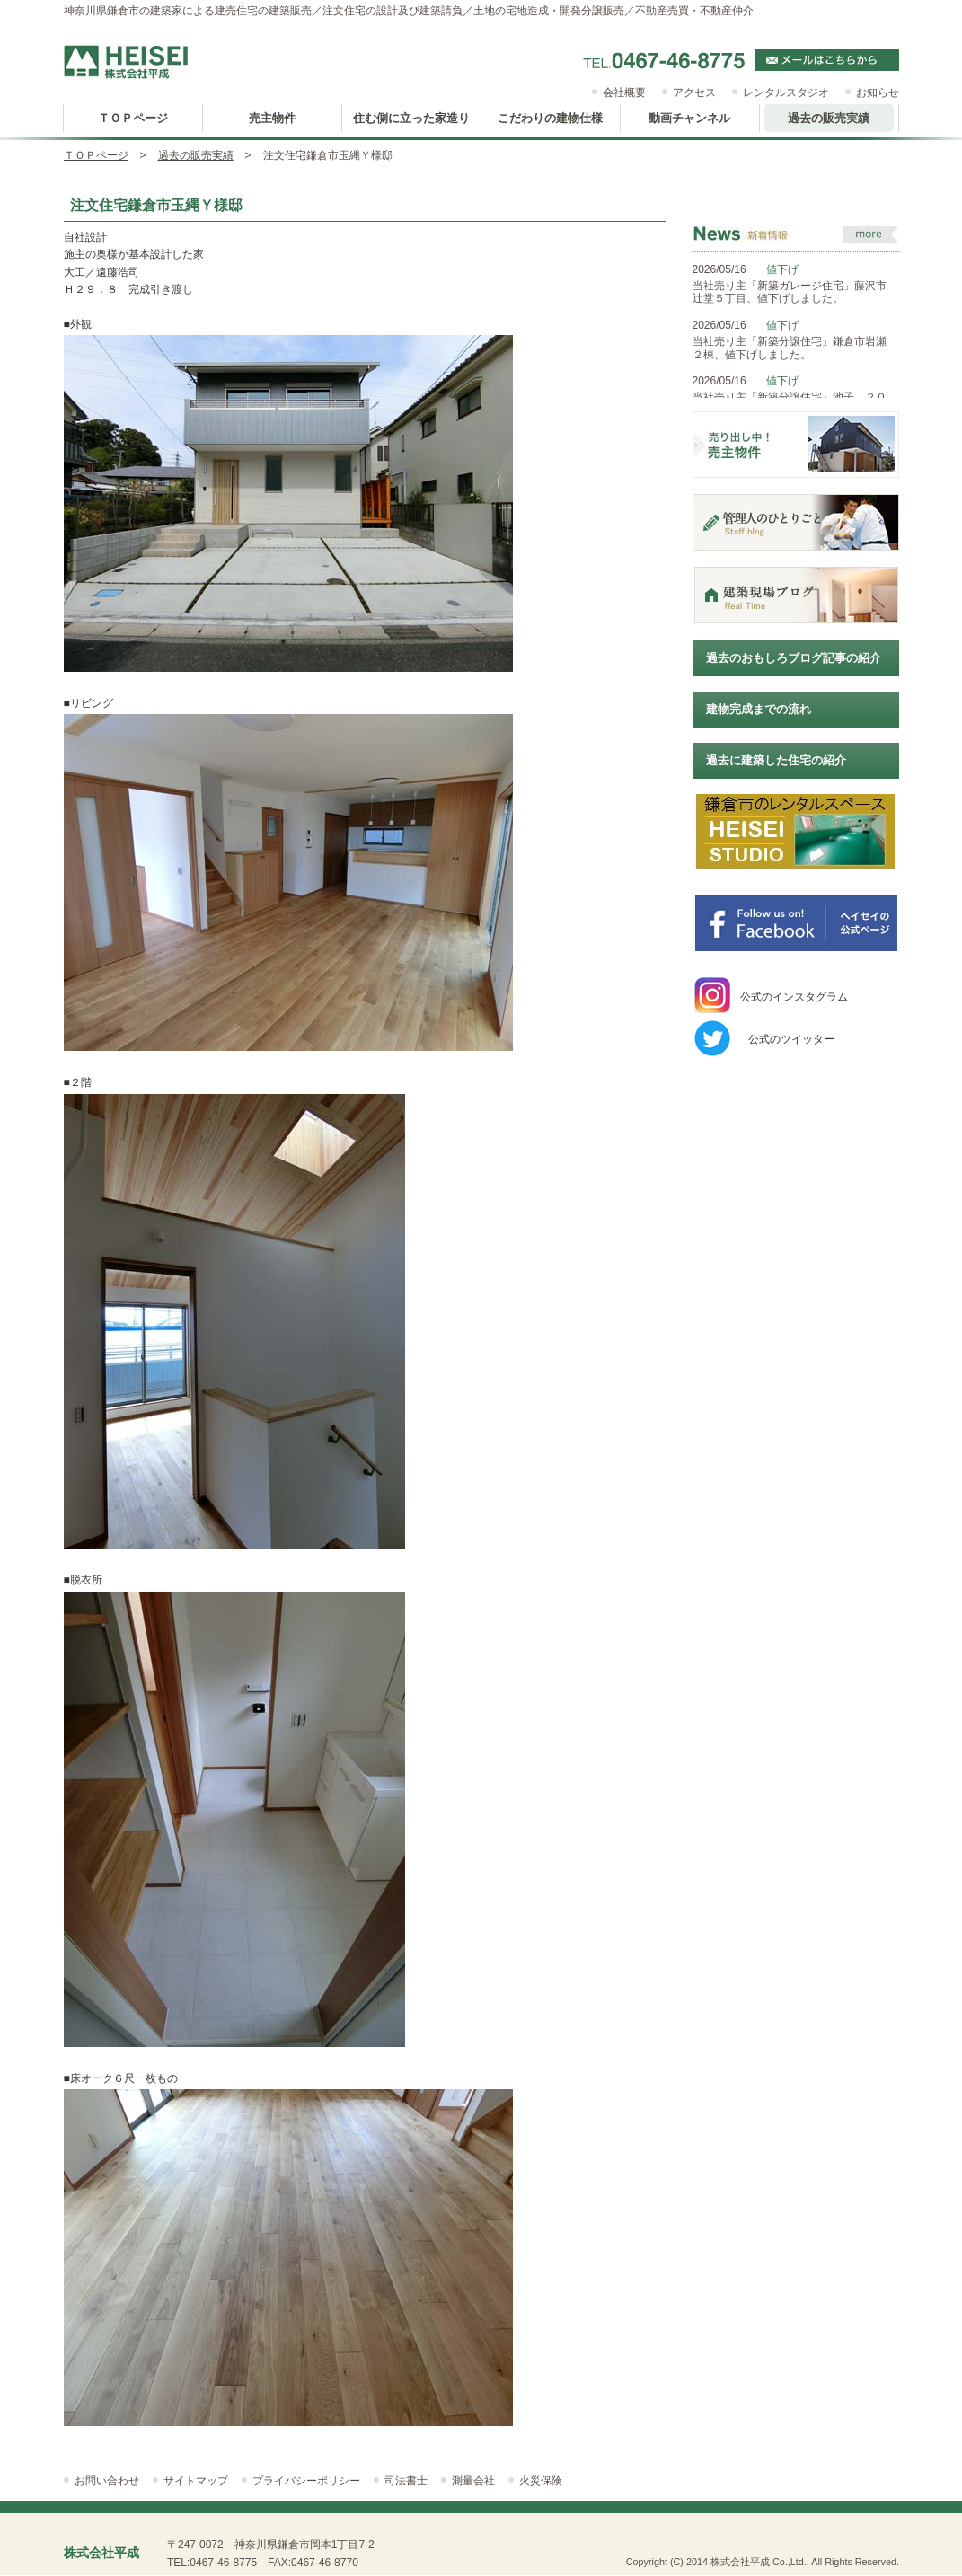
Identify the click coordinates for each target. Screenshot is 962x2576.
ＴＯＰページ (96, 155)
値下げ (782, 269)
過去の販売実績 (196, 155)
